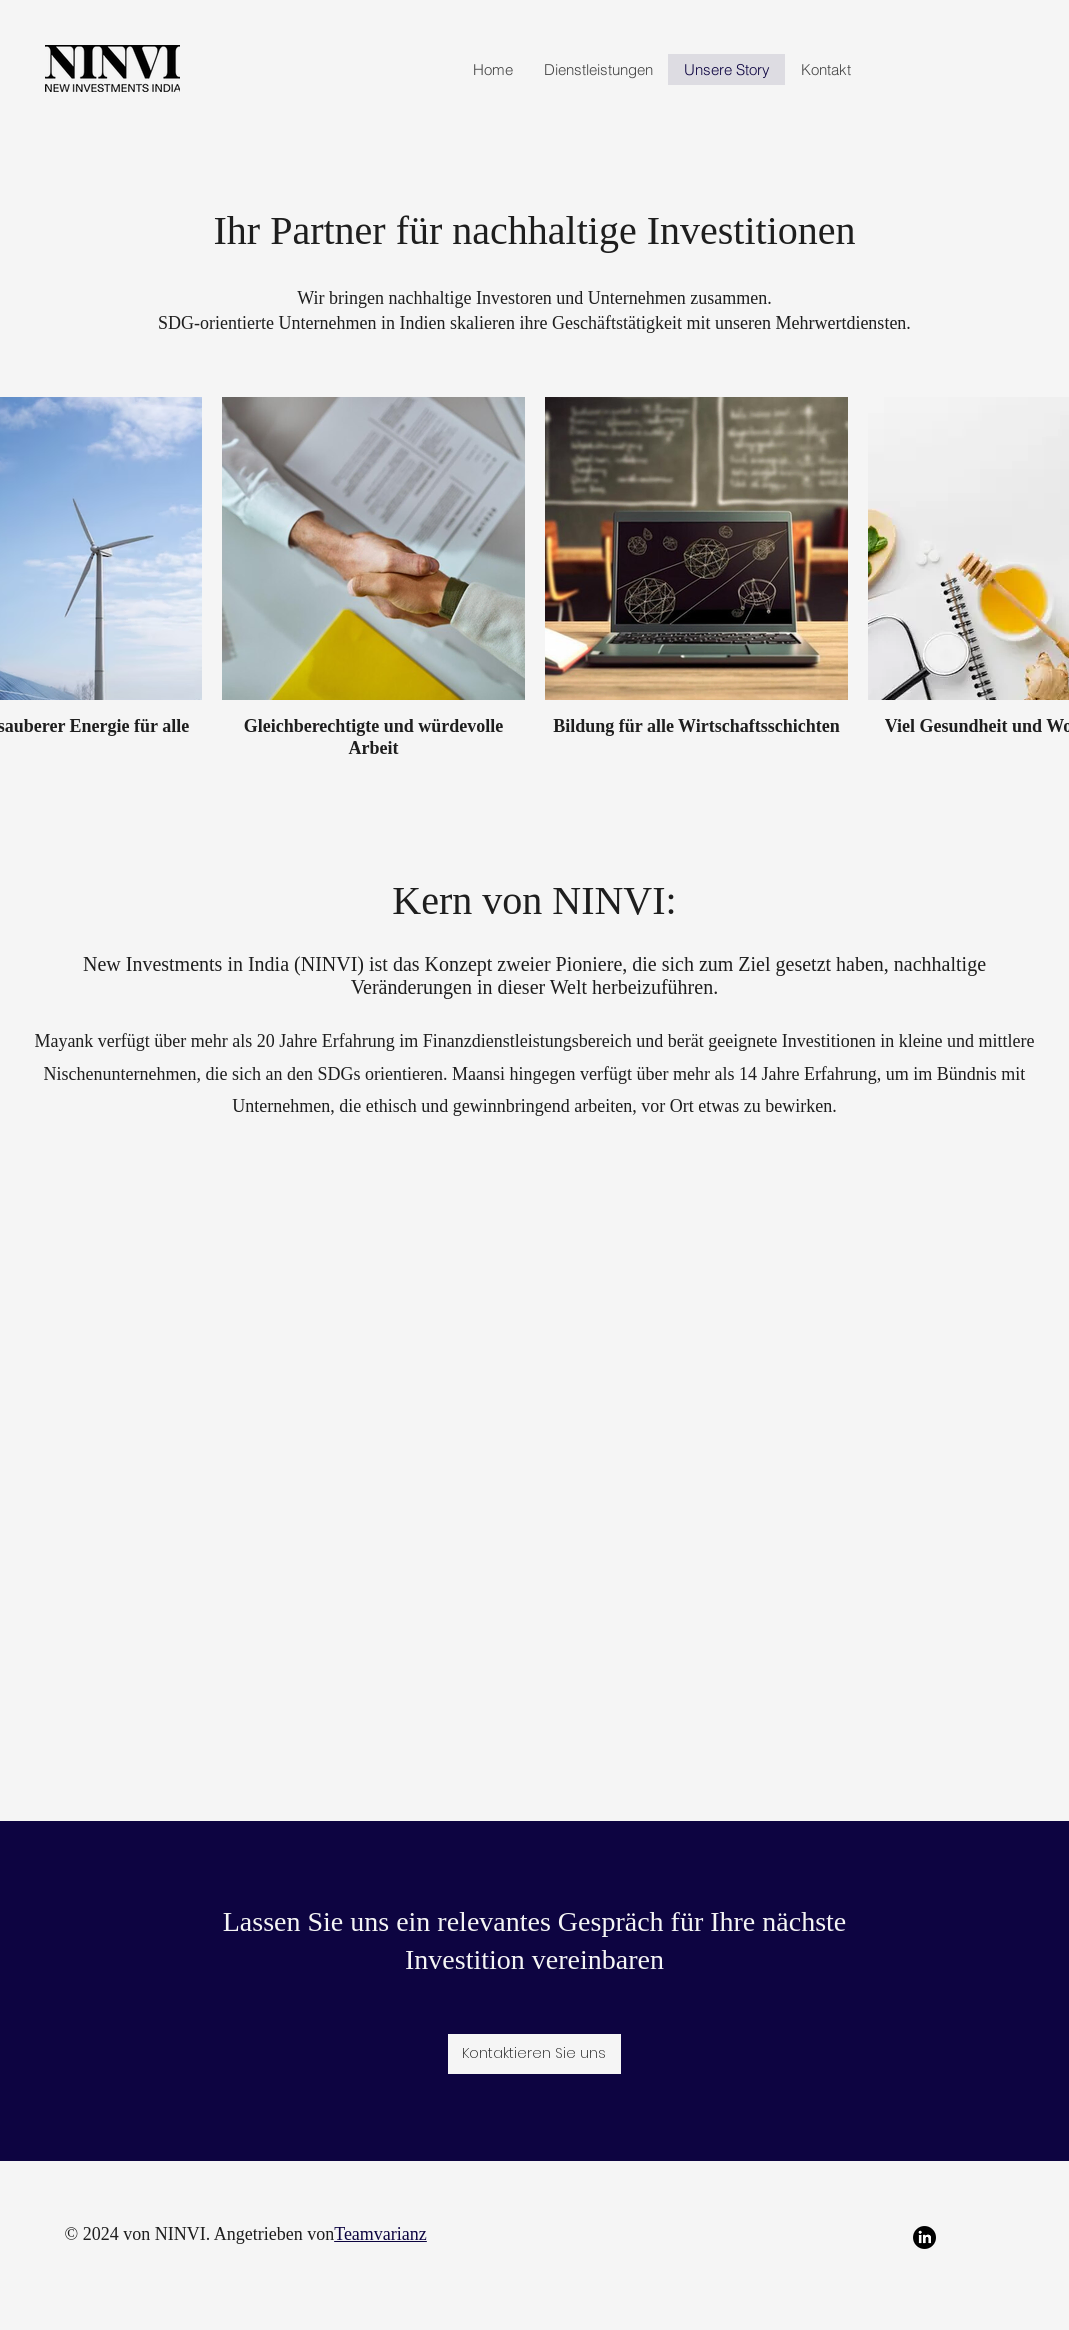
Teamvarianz (380, 2234)
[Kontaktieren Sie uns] (534, 2054)
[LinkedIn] (924, 2237)
